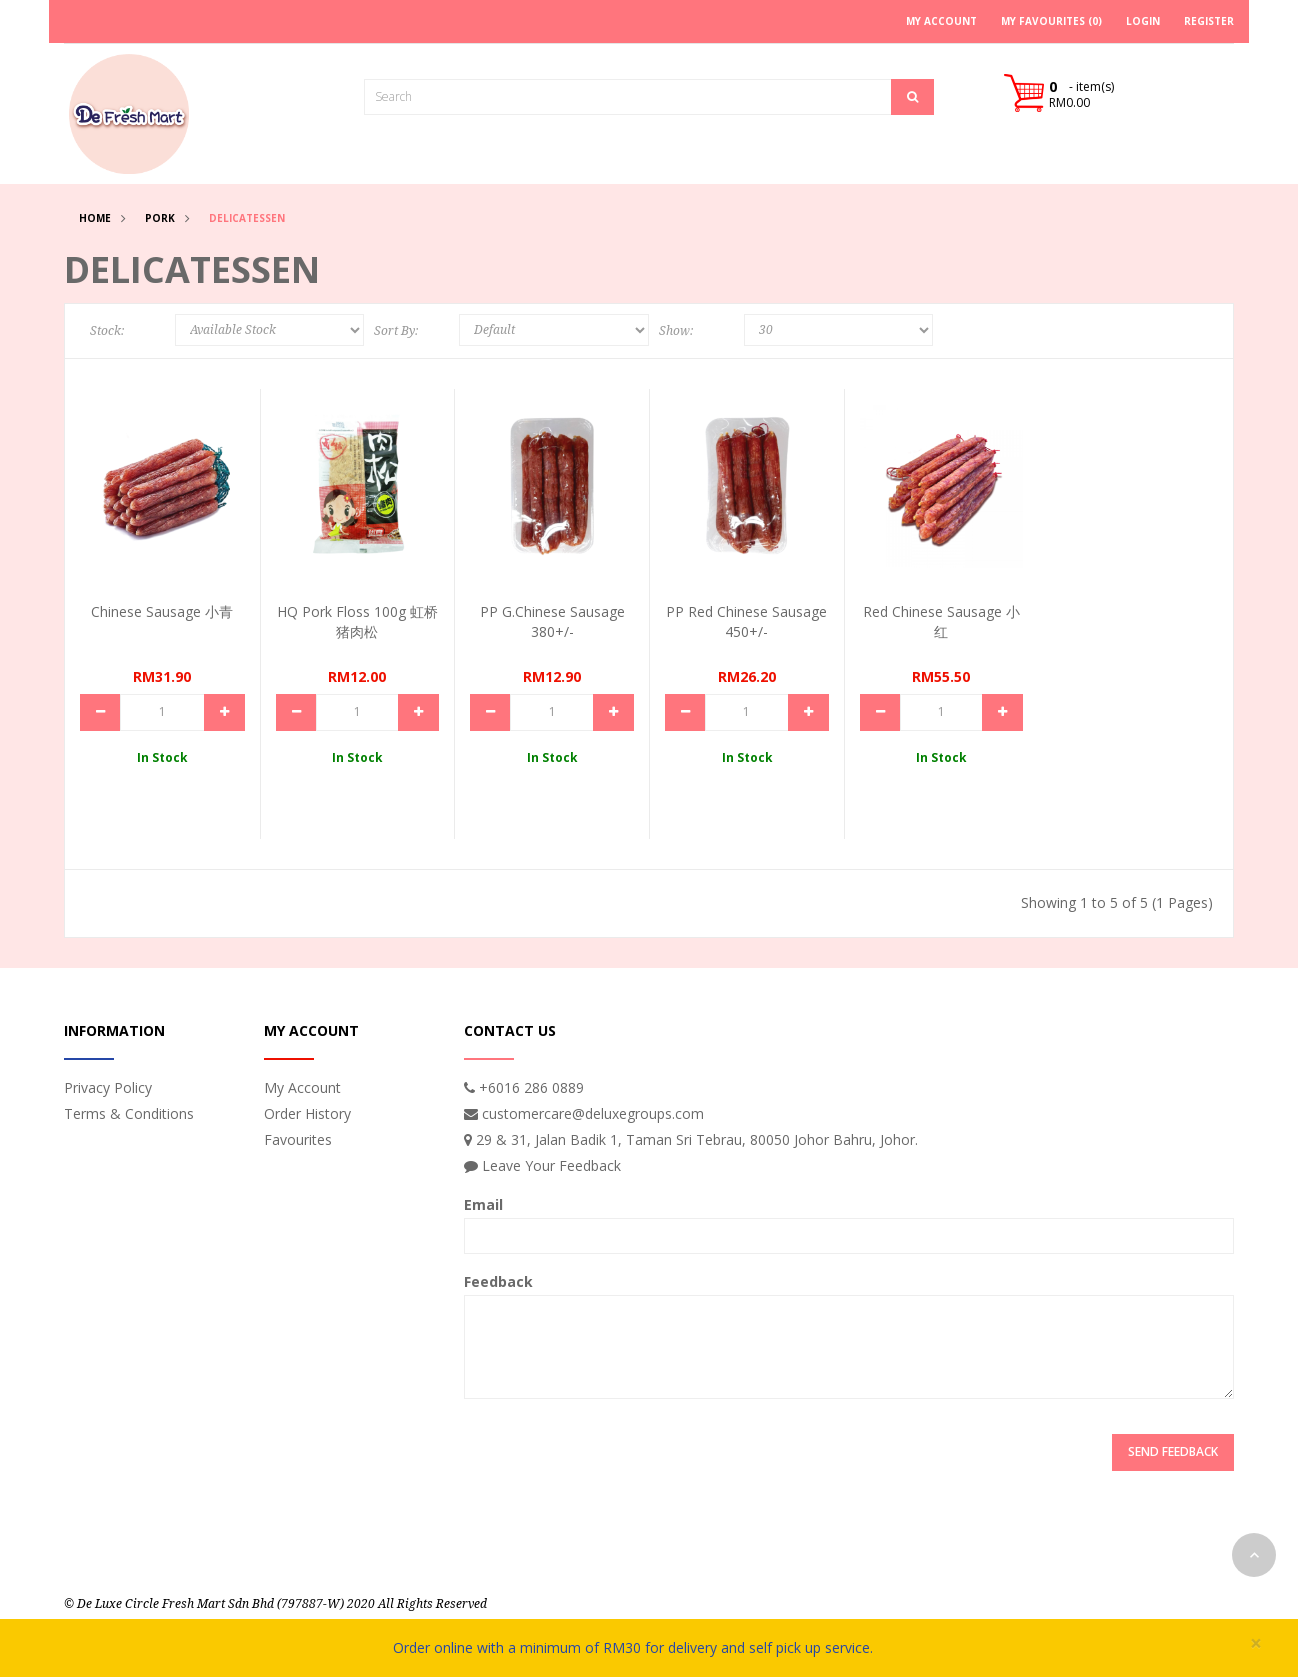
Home (95, 218)
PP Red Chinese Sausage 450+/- (746, 621)
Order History (307, 1113)
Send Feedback (1173, 1451)
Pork (160, 218)
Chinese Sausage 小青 (162, 611)
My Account (302, 1087)
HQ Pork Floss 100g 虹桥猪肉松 (357, 621)
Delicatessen (247, 218)
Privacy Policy (108, 1087)
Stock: (107, 331)
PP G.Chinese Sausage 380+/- (552, 621)
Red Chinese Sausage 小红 (941, 621)
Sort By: (396, 331)
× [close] (1256, 1643)
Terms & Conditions (129, 1113)
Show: (676, 331)
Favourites (298, 1139)
